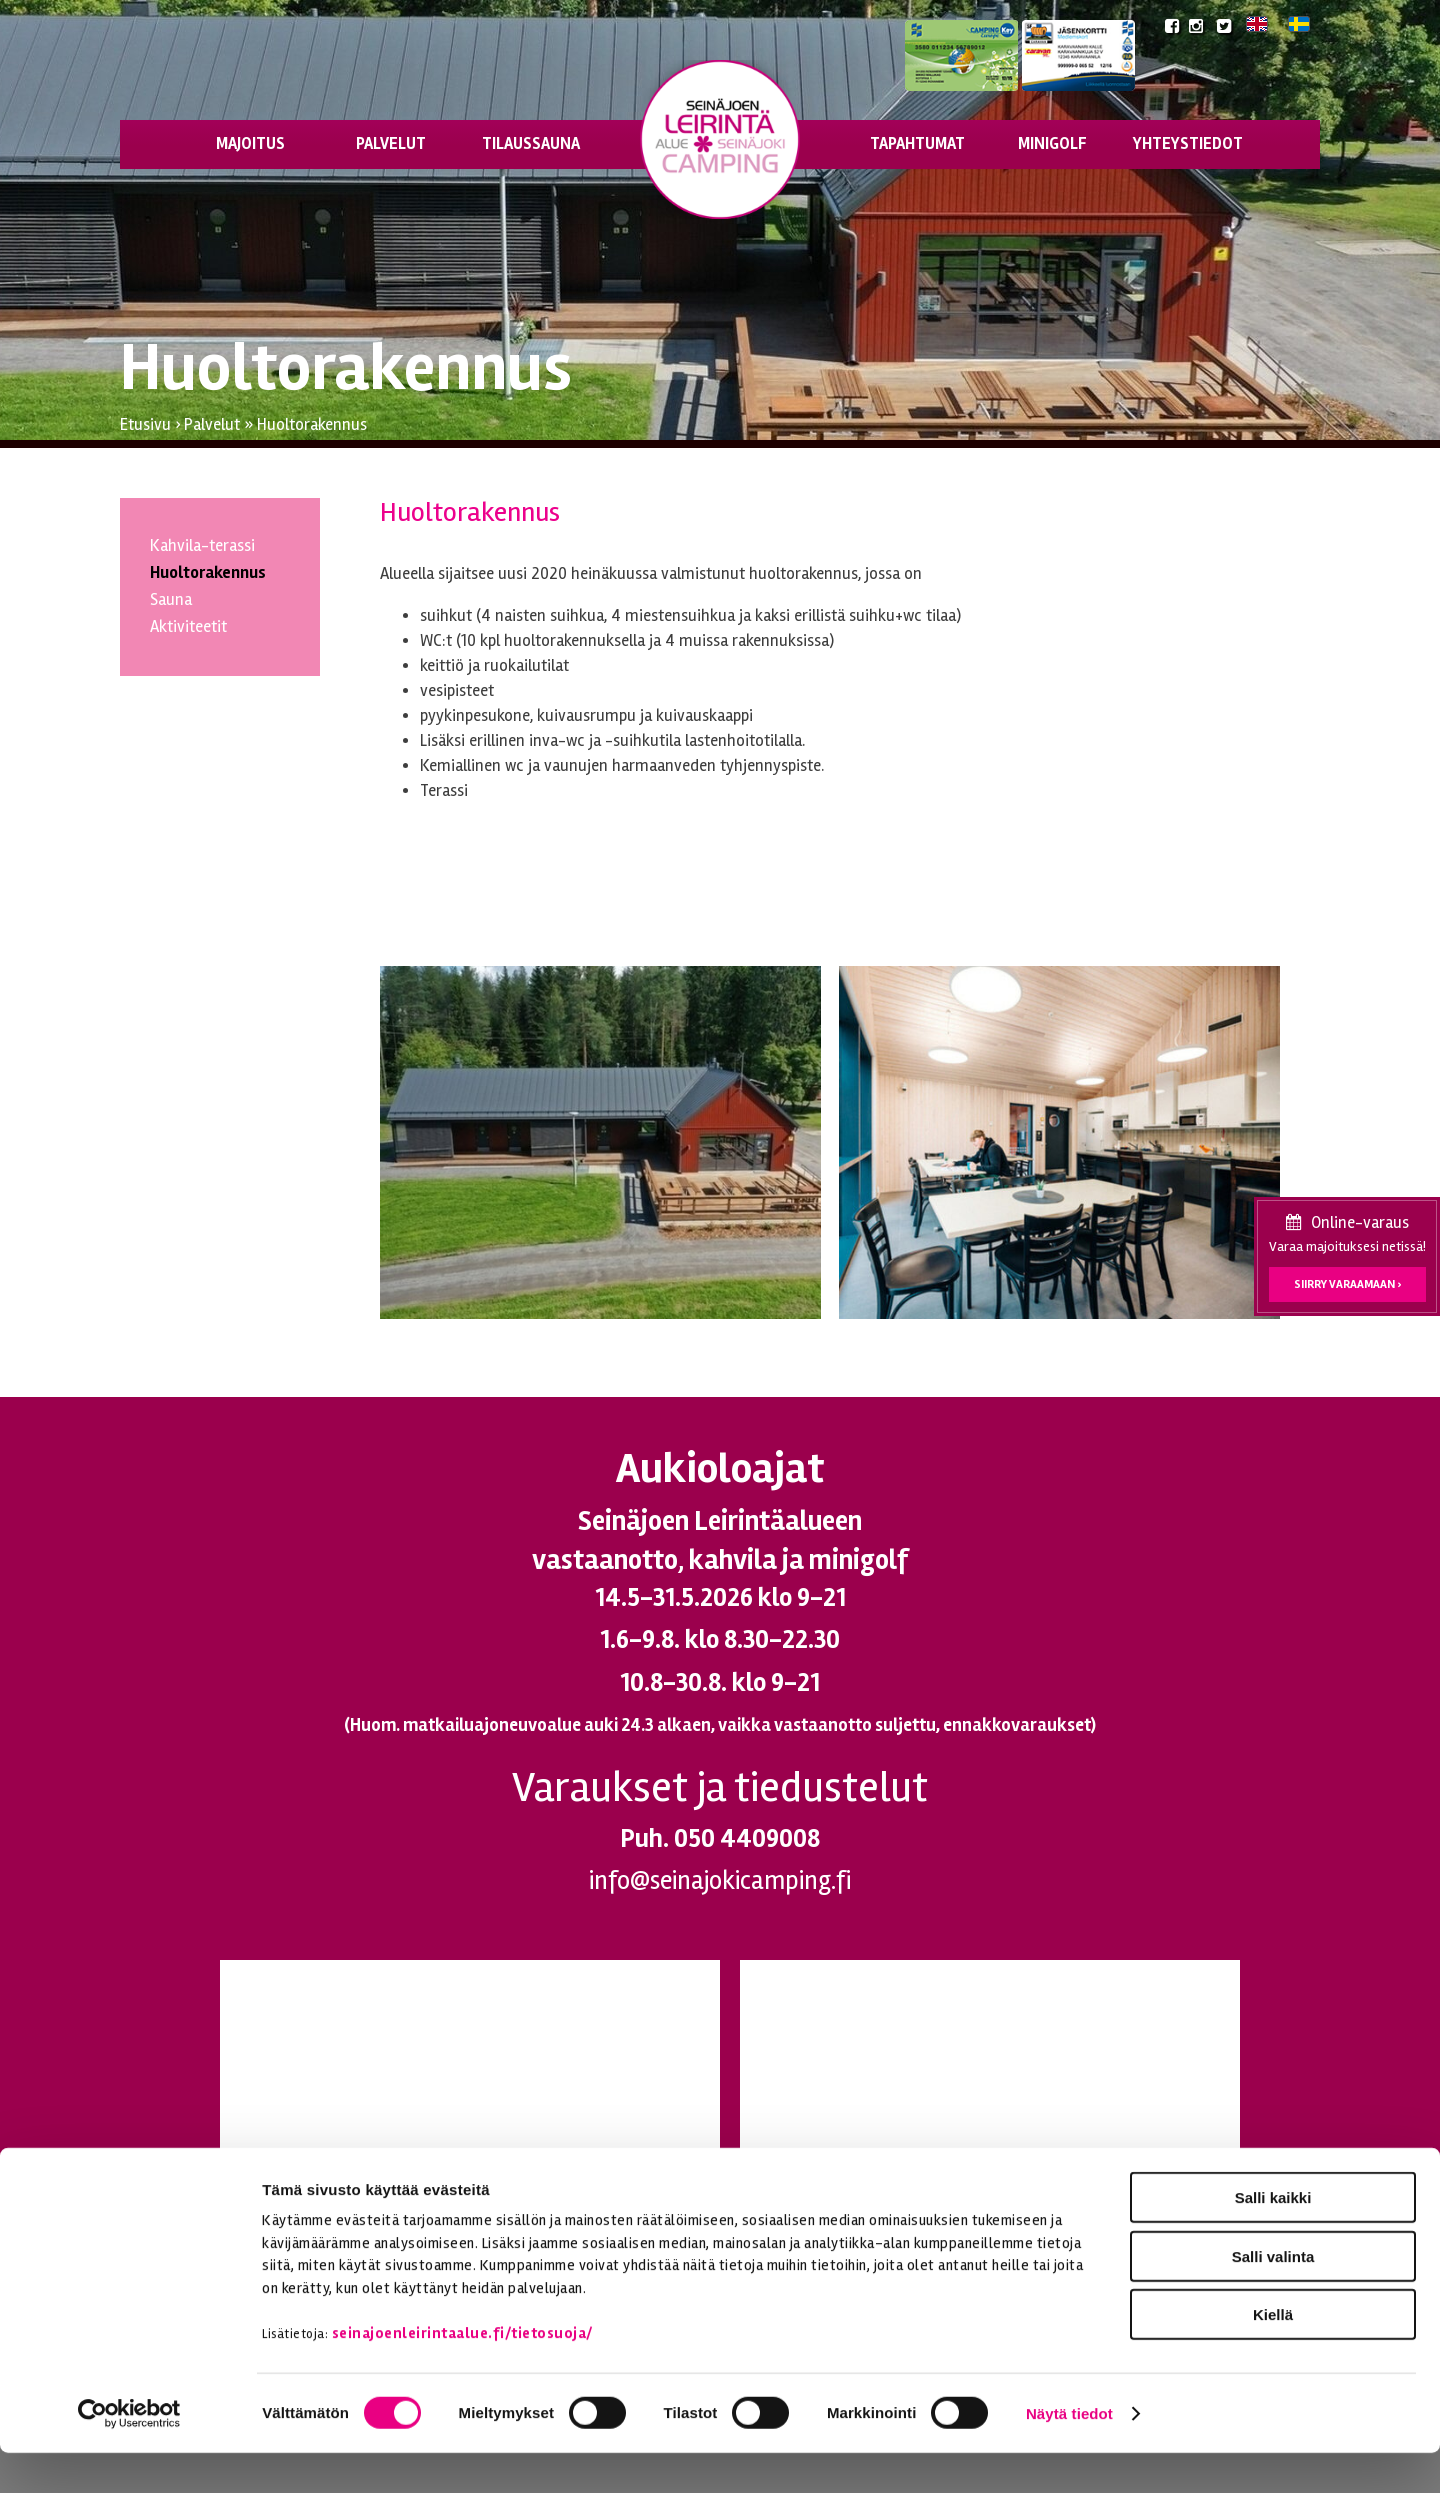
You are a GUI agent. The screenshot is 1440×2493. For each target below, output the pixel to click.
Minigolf (1052, 144)
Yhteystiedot (1188, 144)
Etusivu (145, 425)
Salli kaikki (1273, 2237)
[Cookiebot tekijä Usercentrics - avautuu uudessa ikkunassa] (129, 2454)
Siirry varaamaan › (1347, 1284)
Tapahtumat (917, 144)
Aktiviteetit (188, 627)
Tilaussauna (531, 144)
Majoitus (250, 144)
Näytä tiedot (1069, 2453)
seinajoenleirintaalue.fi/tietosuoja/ (462, 2373)
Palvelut (391, 144)
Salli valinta (1273, 2296)
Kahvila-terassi (202, 546)
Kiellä (1273, 2354)
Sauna (171, 600)
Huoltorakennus (312, 425)
